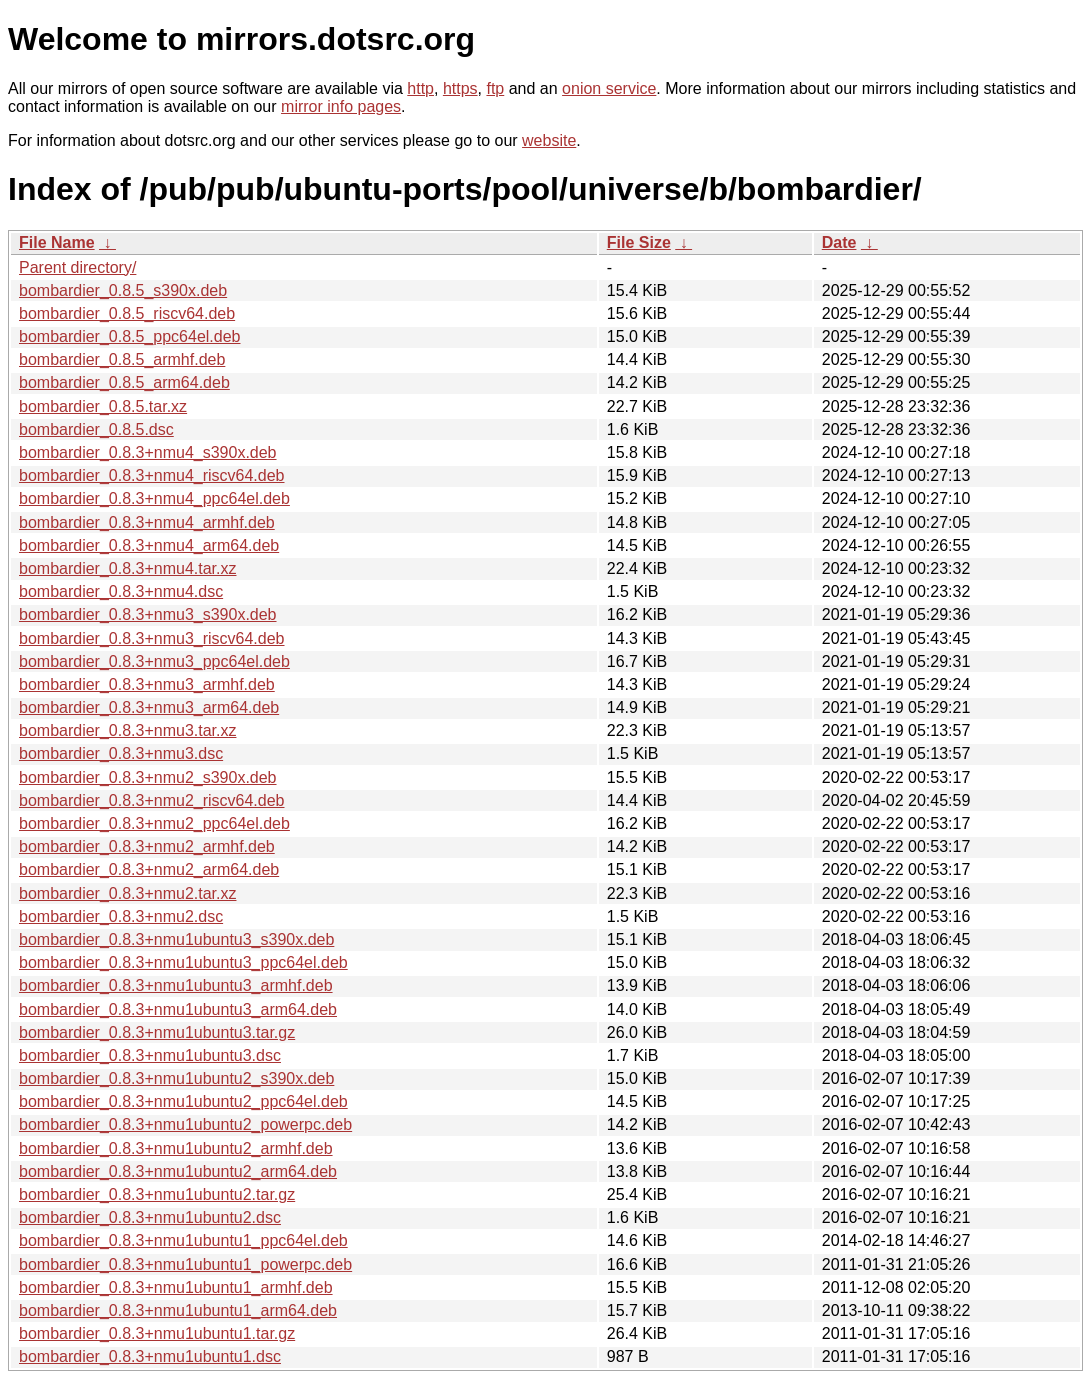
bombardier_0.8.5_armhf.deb (122, 359)
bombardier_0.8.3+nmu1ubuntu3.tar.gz (157, 1032)
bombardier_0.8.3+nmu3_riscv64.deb (152, 638)
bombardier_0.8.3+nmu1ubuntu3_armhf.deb (176, 985)
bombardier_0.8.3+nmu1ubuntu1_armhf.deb (176, 1287)
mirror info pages (341, 106)
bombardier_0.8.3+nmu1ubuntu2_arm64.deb (178, 1171)
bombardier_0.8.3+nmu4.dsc (121, 591)
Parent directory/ (77, 267)
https (460, 88)
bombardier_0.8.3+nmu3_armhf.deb (147, 684)
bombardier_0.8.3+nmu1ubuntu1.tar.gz (157, 1333)
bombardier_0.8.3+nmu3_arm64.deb (149, 707)
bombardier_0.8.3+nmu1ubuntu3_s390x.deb (176, 939)
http (420, 88)
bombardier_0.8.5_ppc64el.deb (130, 336)
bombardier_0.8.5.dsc (96, 429)
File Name (57, 242)
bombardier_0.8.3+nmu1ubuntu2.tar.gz (157, 1194)
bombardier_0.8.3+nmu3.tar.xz (127, 730)
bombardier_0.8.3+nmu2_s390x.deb (148, 777)
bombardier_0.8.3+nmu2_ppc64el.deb (154, 823)
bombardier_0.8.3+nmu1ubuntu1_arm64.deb (178, 1310)
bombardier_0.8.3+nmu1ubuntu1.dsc (150, 1356)
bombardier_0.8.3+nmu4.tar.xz (127, 568)
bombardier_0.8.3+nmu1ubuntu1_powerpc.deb (185, 1264)
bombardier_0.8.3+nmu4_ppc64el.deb (154, 498)
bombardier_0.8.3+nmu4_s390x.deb (148, 452)
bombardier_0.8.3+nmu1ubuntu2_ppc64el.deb (183, 1101)
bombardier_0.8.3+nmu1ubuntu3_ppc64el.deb (183, 962)
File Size (639, 242)
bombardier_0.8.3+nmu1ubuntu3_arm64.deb (178, 1009)
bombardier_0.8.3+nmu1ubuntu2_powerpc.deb (185, 1124)
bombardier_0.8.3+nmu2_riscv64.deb (152, 800)
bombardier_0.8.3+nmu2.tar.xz (127, 893)
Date (839, 242)
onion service (609, 88)
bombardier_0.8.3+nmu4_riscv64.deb (152, 475)
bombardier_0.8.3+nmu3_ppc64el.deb (154, 661)
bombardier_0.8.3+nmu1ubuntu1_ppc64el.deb (183, 1240)
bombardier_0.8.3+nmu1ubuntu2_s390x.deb (176, 1078)
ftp (495, 88)
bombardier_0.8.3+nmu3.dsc (121, 753)
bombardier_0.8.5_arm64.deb (124, 382)
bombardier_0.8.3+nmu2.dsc (121, 916)
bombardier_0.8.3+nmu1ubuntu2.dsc (150, 1217)
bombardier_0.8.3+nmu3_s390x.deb (148, 614)
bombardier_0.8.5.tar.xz (103, 406)
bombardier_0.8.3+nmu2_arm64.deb (149, 869)
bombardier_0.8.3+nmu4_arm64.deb (149, 545)
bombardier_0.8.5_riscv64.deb (127, 313)
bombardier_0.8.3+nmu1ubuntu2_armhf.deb (176, 1148)
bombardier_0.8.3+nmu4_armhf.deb (147, 522)
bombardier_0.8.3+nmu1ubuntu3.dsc (150, 1055)
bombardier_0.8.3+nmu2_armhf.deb (147, 846)
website (549, 140)
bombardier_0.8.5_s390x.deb (123, 290)
